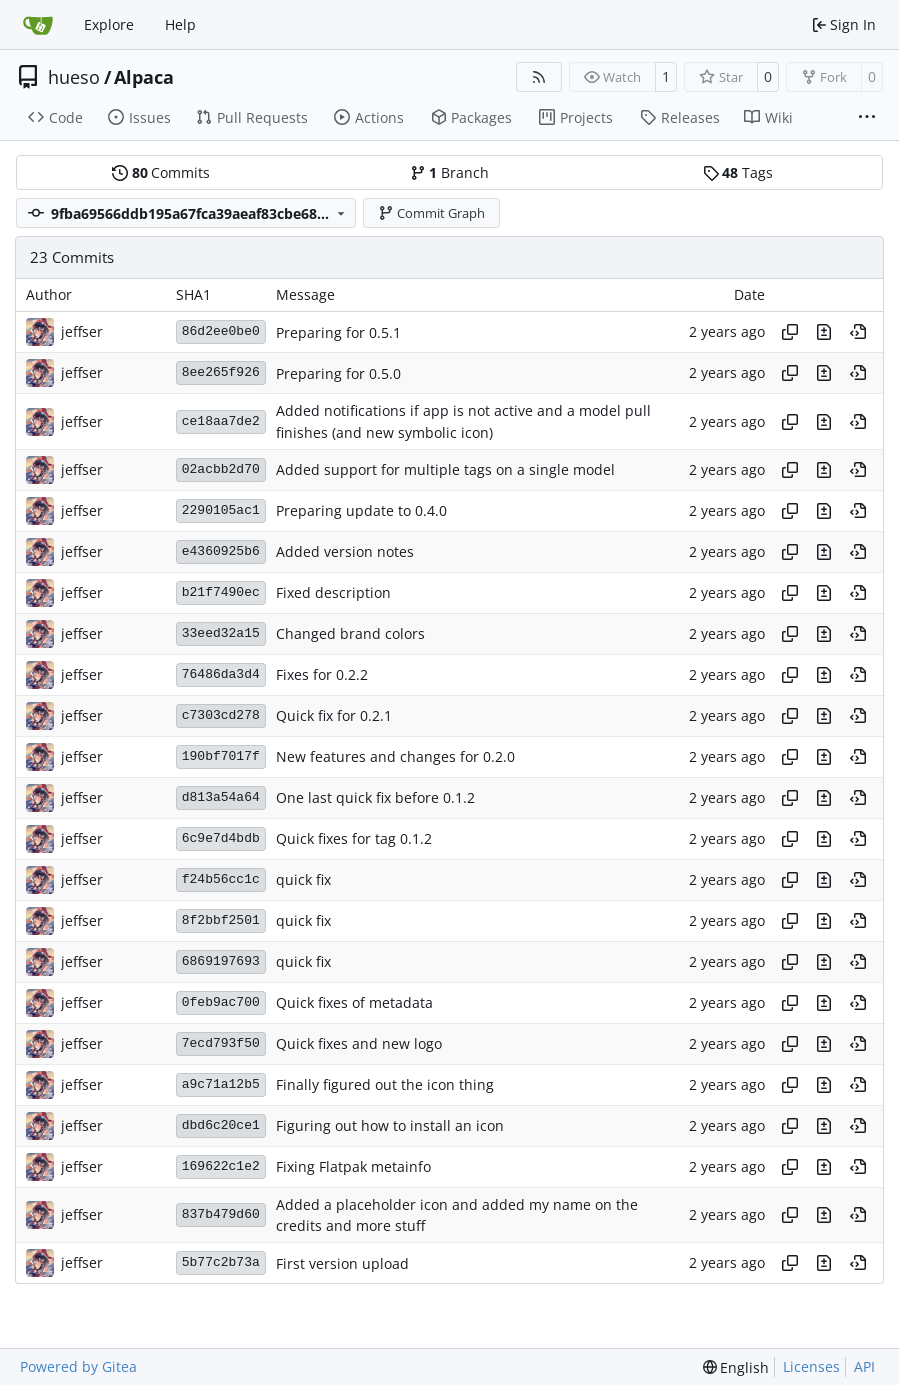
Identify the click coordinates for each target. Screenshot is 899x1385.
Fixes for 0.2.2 (322, 675)
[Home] (38, 25)
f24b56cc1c (221, 879)
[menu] (736, 1367)
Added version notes (345, 552)
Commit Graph (432, 213)
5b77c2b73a (221, 1262)
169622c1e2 (221, 1166)
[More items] (867, 118)
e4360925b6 (221, 551)
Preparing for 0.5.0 (338, 373)
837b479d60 (221, 1214)
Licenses (811, 1366)
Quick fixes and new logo (359, 1044)
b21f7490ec (221, 592)
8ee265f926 (221, 372)
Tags (738, 172)
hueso (74, 77)
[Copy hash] (790, 332)
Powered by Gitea (78, 1366)
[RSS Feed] (539, 77)
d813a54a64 (221, 797)
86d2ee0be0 (221, 331)
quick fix (303, 880)
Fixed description (333, 593)
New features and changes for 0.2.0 (395, 757)
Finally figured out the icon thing (385, 1085)
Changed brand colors (350, 634)
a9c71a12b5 (221, 1084)
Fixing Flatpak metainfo (353, 1167)
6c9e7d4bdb (221, 838)
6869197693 (221, 961)
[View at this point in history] (858, 332)
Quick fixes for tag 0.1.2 (354, 839)
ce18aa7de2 (221, 421)
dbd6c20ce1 (221, 1125)
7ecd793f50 (221, 1043)
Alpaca (144, 77)
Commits (161, 172)
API (864, 1366)
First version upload (342, 1263)
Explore (109, 24)
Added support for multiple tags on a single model (445, 470)
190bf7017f (221, 756)
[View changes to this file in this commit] (824, 332)
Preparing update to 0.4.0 (361, 511)
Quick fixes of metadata (354, 1003)
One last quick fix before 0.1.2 (375, 798)
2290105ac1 (221, 510)
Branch (449, 172)
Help (180, 24)
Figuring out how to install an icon (390, 1126)
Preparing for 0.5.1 (338, 332)
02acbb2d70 (221, 469)
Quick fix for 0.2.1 (334, 716)
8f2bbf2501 (221, 920)
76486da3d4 (221, 674)
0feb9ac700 (221, 1002)
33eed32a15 (221, 633)
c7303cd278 (221, 715)
